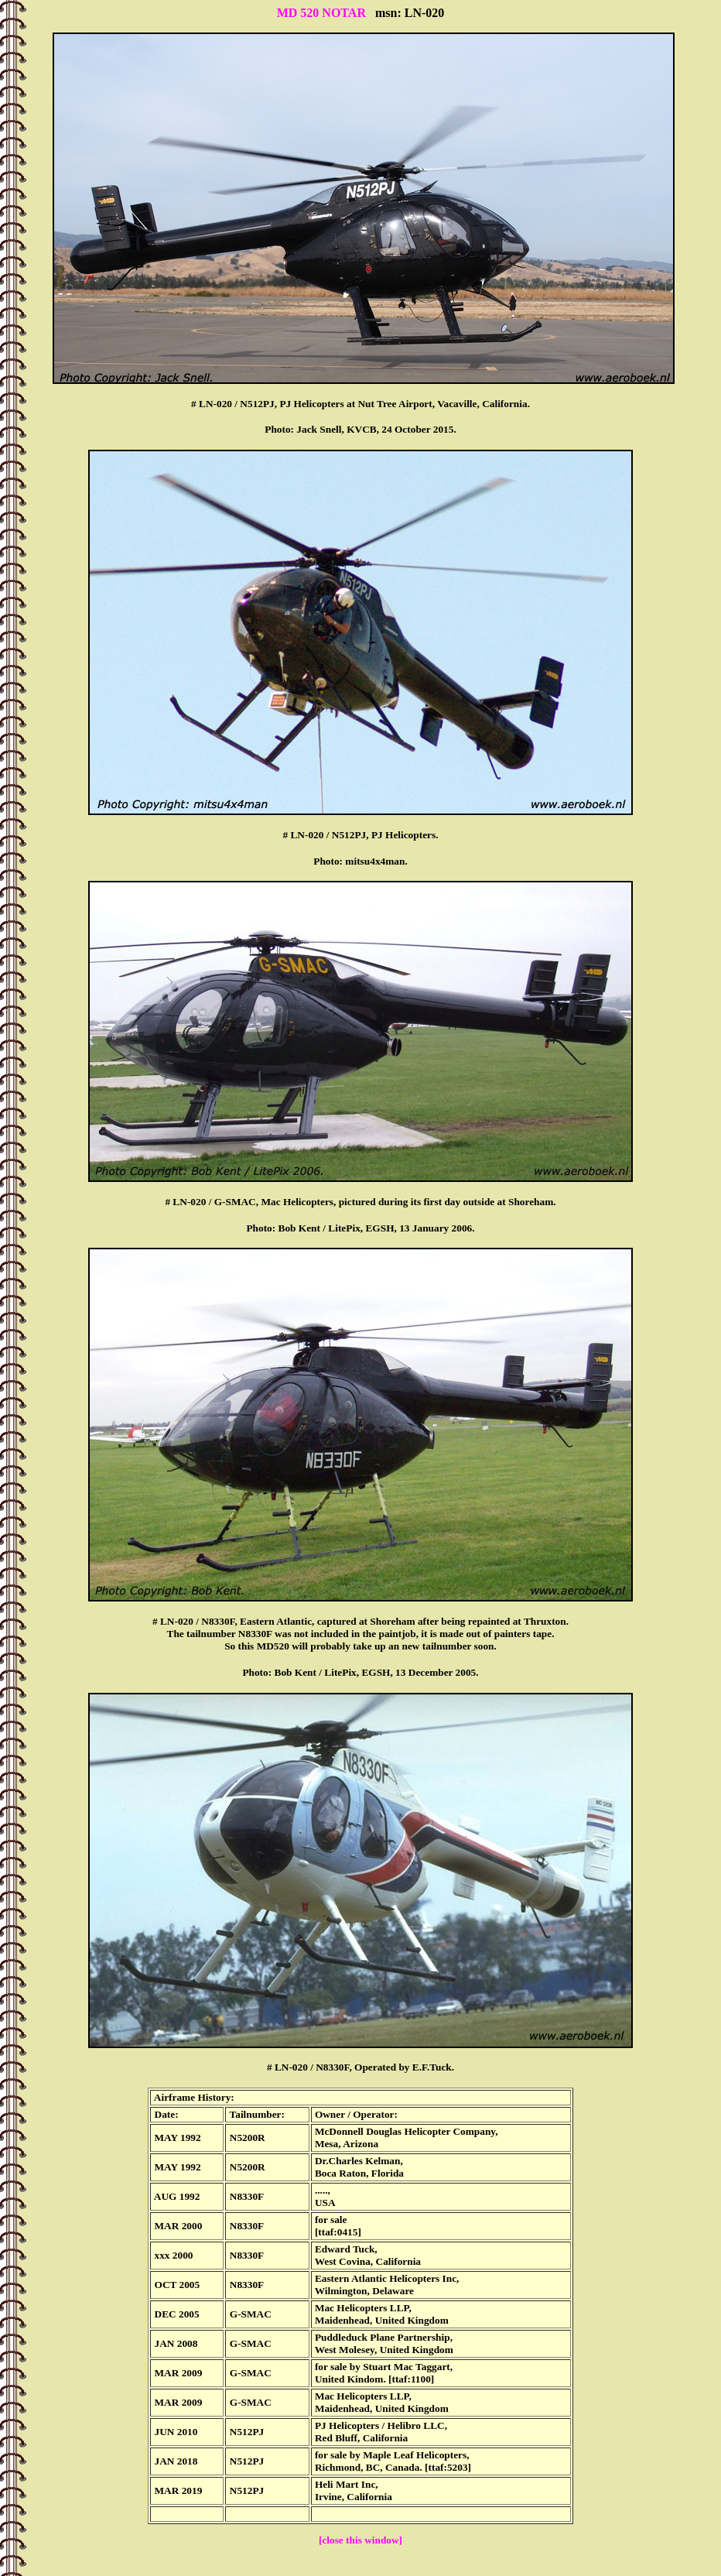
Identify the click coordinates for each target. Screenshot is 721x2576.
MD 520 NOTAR (321, 12)
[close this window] (360, 2540)
